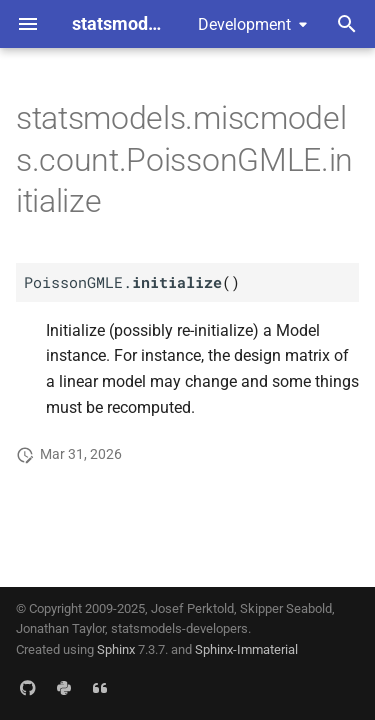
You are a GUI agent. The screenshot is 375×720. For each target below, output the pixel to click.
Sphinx (116, 649)
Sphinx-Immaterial (246, 649)
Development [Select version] (244, 24)
